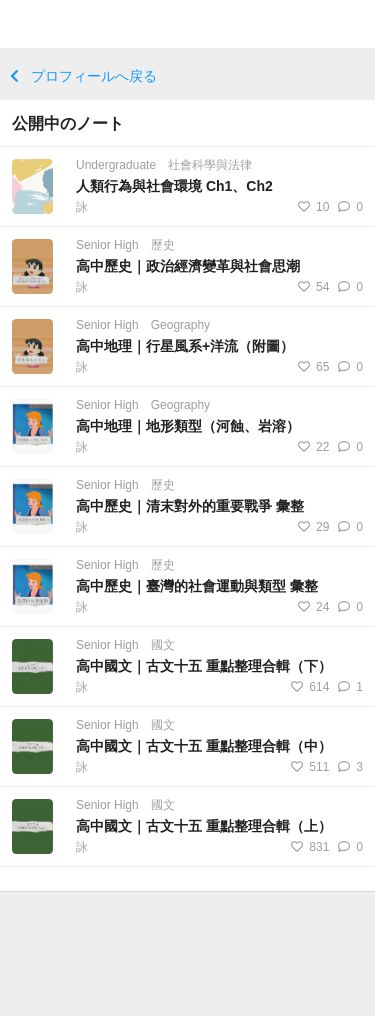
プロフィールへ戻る (83, 76)
